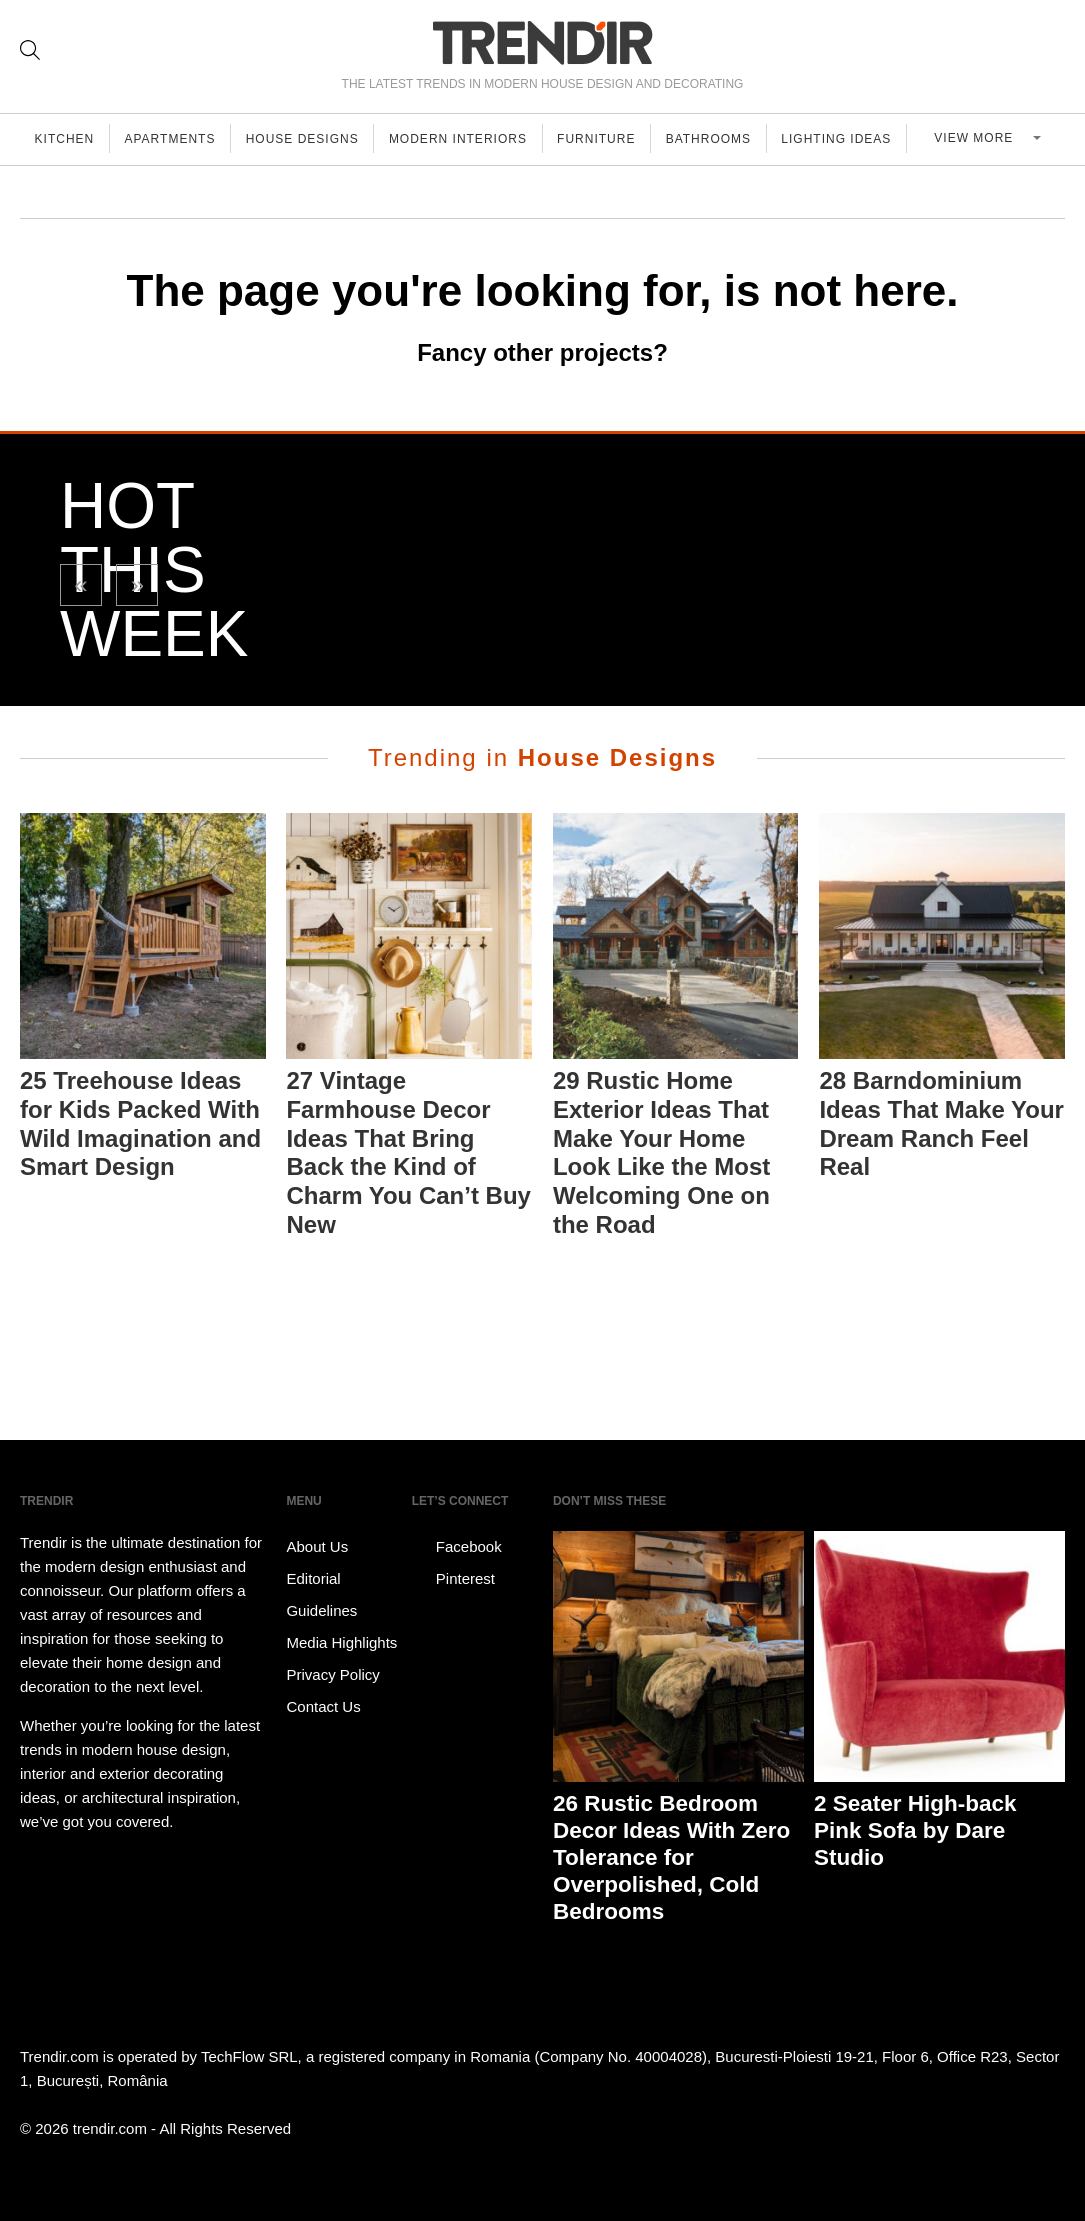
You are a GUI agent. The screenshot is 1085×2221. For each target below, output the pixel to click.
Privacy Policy (332, 1674)
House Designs (309, 139)
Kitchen (66, 139)
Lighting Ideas (854, 139)
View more (985, 139)
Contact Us (323, 1706)
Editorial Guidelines (321, 1594)
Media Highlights (341, 1642)
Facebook (457, 1547)
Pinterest (453, 1579)
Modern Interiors (468, 139)
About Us (317, 1546)
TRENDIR (543, 42)
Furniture (609, 139)
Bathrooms (723, 139)
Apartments (174, 139)
